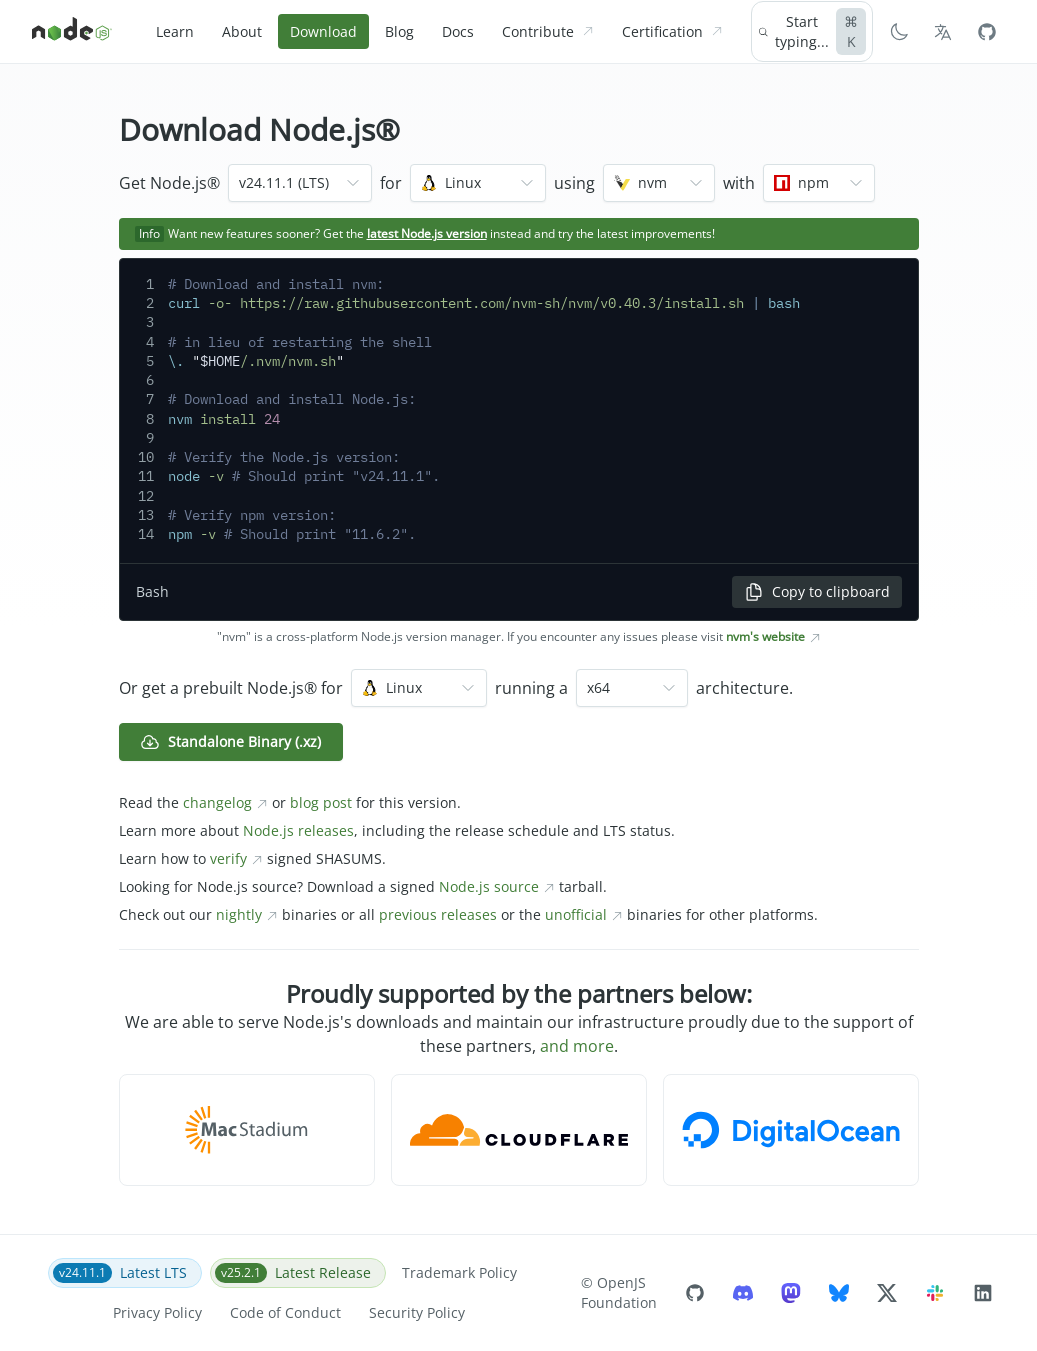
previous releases (438, 914)
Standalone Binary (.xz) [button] (230, 742)
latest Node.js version (427, 233)
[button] (247, 1130)
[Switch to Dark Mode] (899, 32)
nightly (247, 914)
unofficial (584, 914)
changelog (225, 802)
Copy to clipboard (817, 592)
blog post (321, 802)
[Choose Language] (943, 32)
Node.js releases (298, 830)
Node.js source (497, 886)
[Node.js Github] (987, 32)
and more (577, 1046)
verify (236, 858)
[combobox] (300, 183)
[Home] (72, 32)
